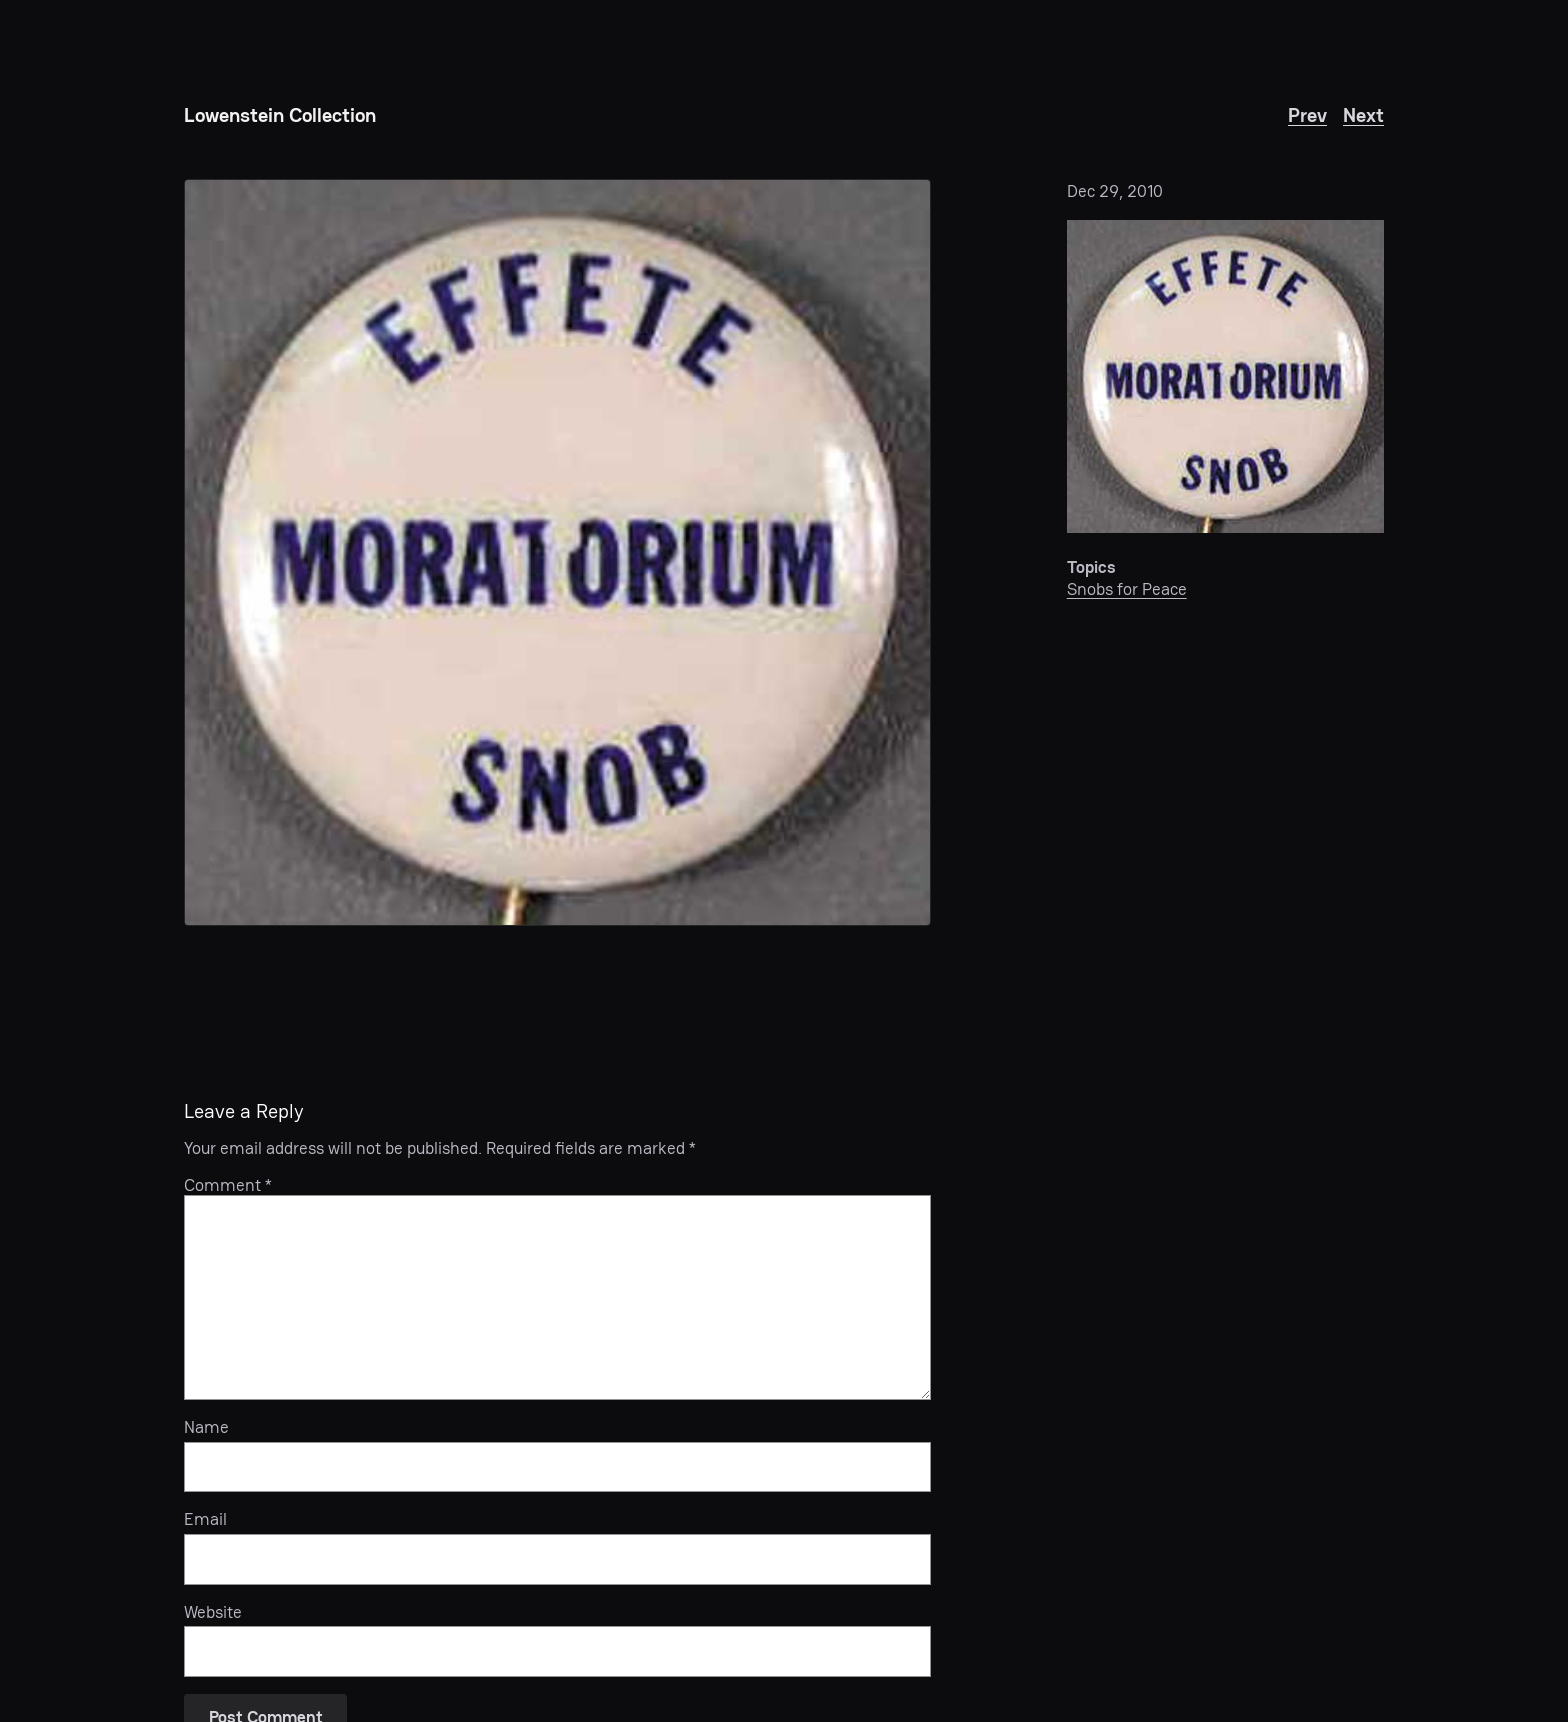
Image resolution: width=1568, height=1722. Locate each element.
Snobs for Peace (1127, 589)
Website (213, 1612)
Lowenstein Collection (280, 115)
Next (1363, 115)
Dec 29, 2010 (1115, 191)
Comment (228, 1185)
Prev (1307, 115)
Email (205, 1519)
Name (206, 1427)
